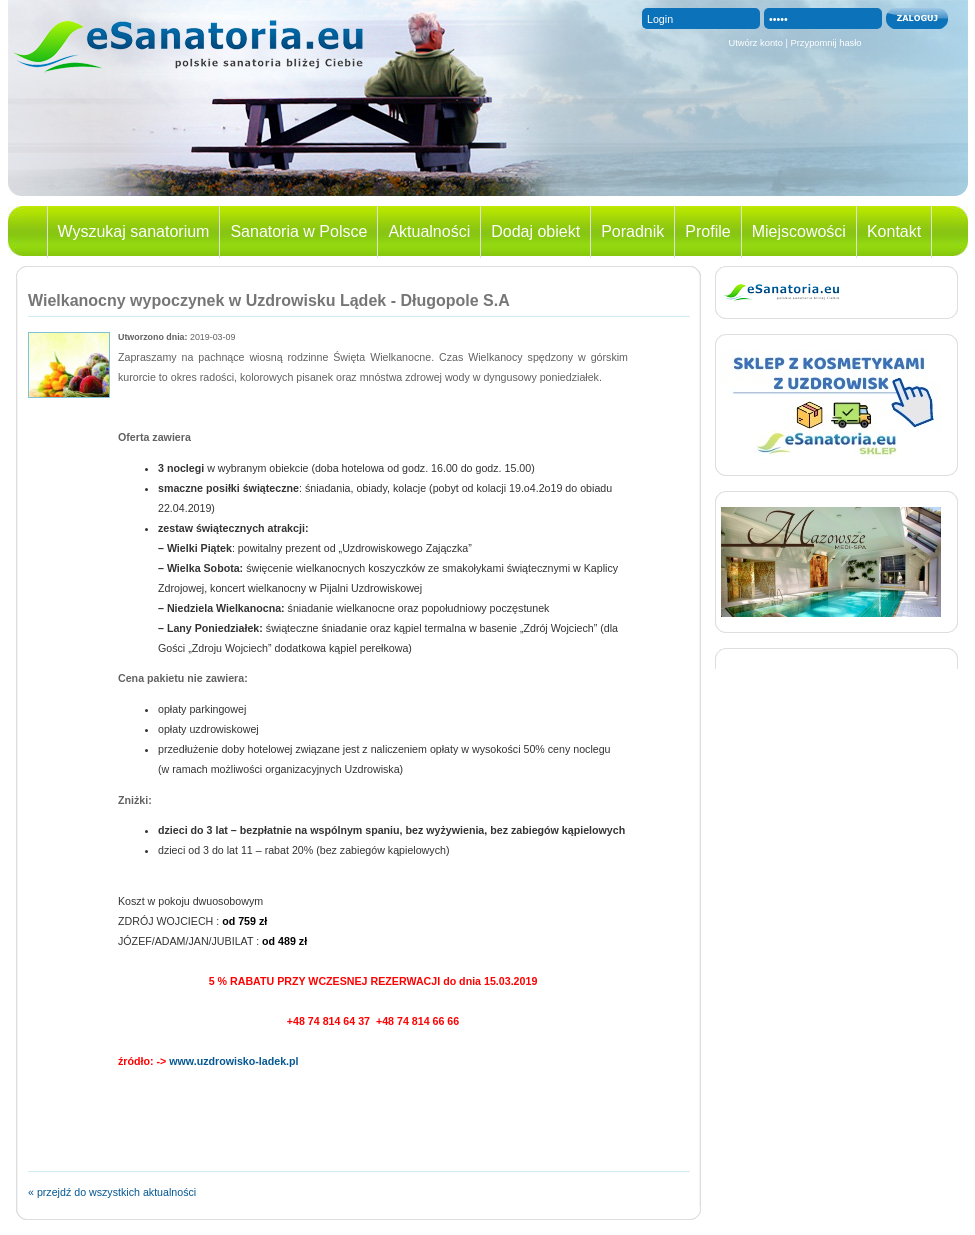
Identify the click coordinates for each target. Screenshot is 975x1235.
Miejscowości (799, 231)
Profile (707, 231)
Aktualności (429, 231)
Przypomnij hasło (826, 43)
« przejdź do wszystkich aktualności (112, 1192)
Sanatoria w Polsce (298, 231)
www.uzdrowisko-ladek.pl (232, 1061)
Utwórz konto (755, 43)
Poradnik (632, 231)
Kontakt (894, 231)
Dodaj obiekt (535, 231)
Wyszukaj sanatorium (134, 231)
